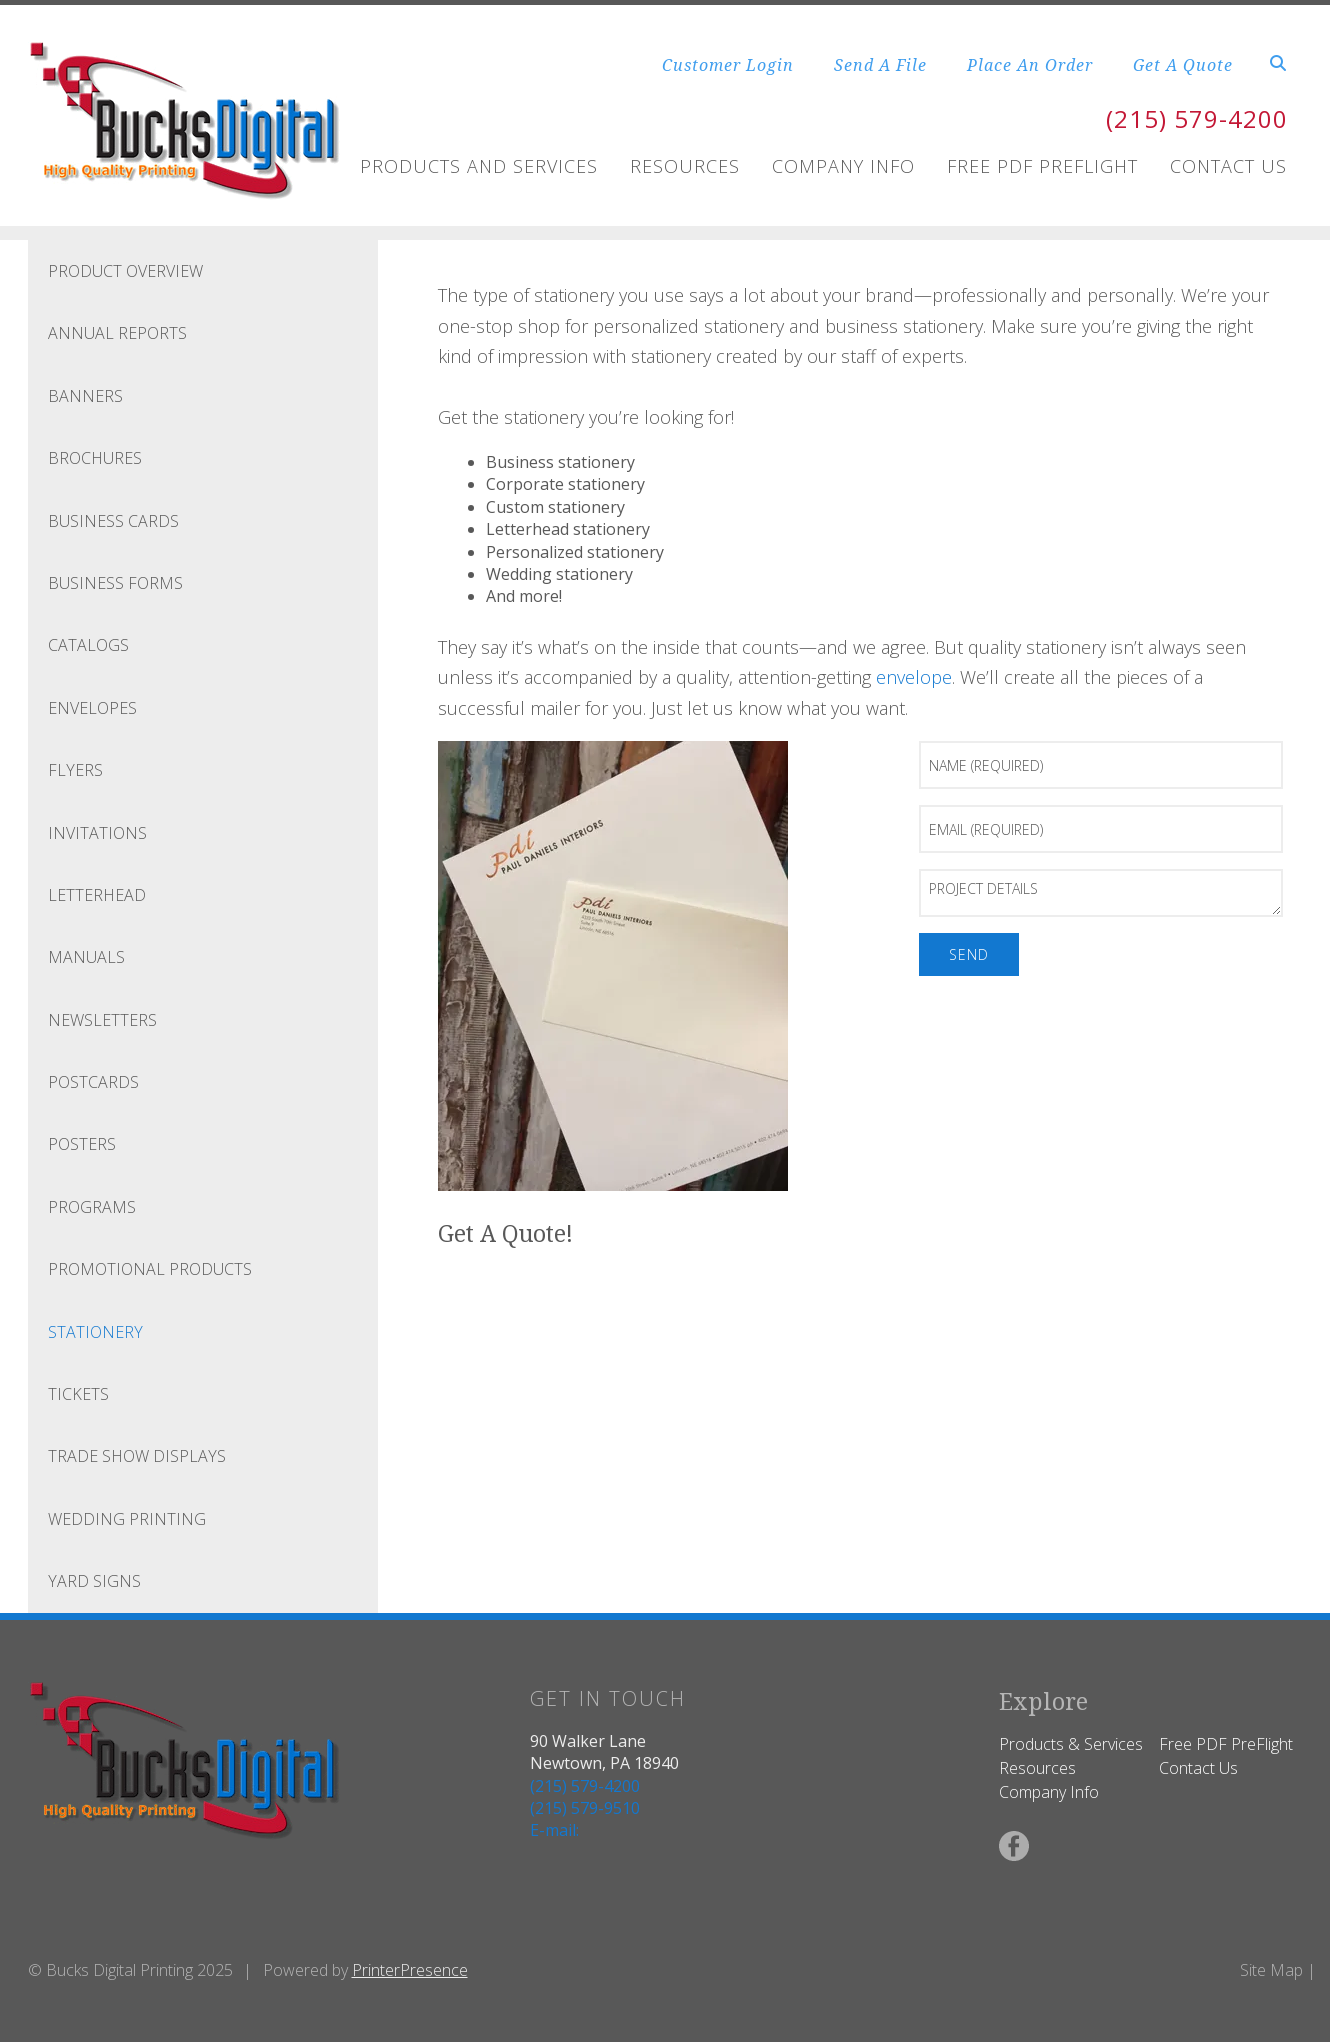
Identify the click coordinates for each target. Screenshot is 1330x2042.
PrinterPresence (410, 1970)
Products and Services (479, 166)
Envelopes (92, 708)
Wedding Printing (127, 1519)
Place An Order (1030, 65)
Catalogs (88, 645)
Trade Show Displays (137, 1456)
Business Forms (115, 583)
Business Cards (113, 521)
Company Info (843, 166)
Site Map (1271, 1970)
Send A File (880, 65)
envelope (914, 677)
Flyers (75, 770)
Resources (685, 166)
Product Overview (125, 271)
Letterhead (97, 895)
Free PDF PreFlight (1226, 1744)
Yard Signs (94, 1581)
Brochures (95, 458)
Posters (82, 1144)
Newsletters (102, 1020)
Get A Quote (1183, 65)
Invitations (97, 833)
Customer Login (728, 65)
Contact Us (1228, 166)
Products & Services (1071, 1744)
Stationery (95, 1332)
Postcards (93, 1082)
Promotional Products (150, 1269)
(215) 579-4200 (1197, 118)
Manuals (86, 957)
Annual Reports (117, 333)
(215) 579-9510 (585, 1808)
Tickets (78, 1394)
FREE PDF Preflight (1042, 166)
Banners (85, 396)
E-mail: (554, 1830)
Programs (92, 1207)
